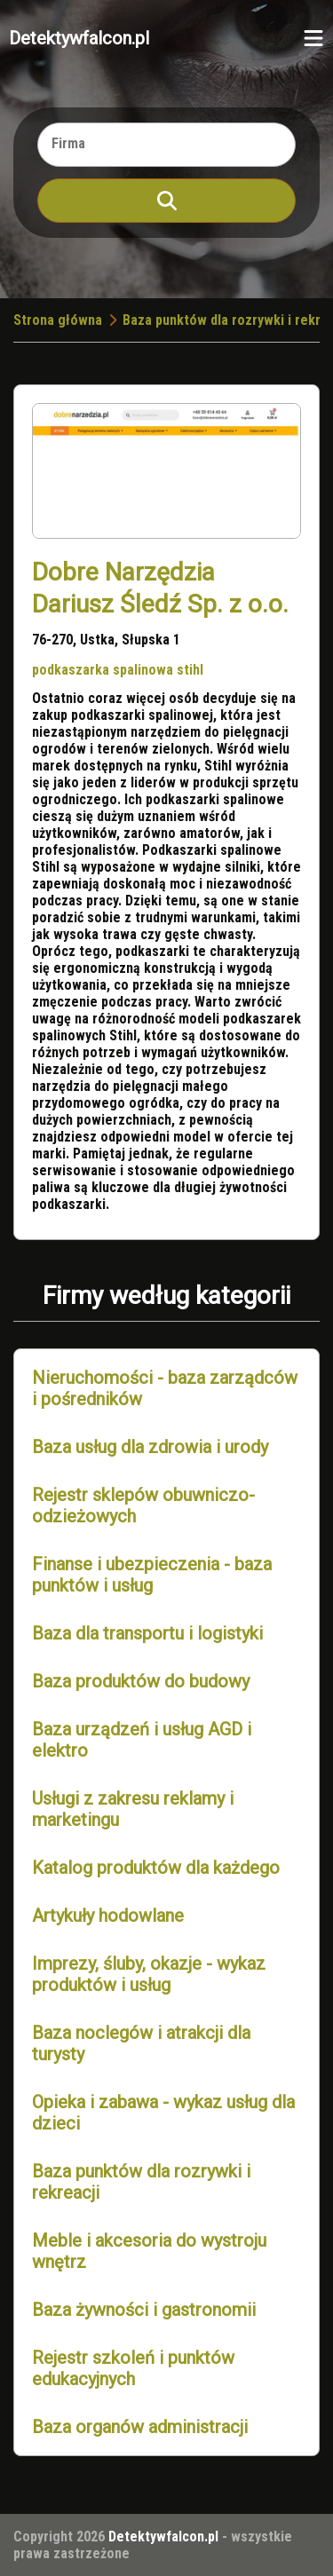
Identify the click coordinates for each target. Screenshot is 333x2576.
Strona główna (57, 320)
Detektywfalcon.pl (79, 38)
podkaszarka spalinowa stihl (117, 669)
